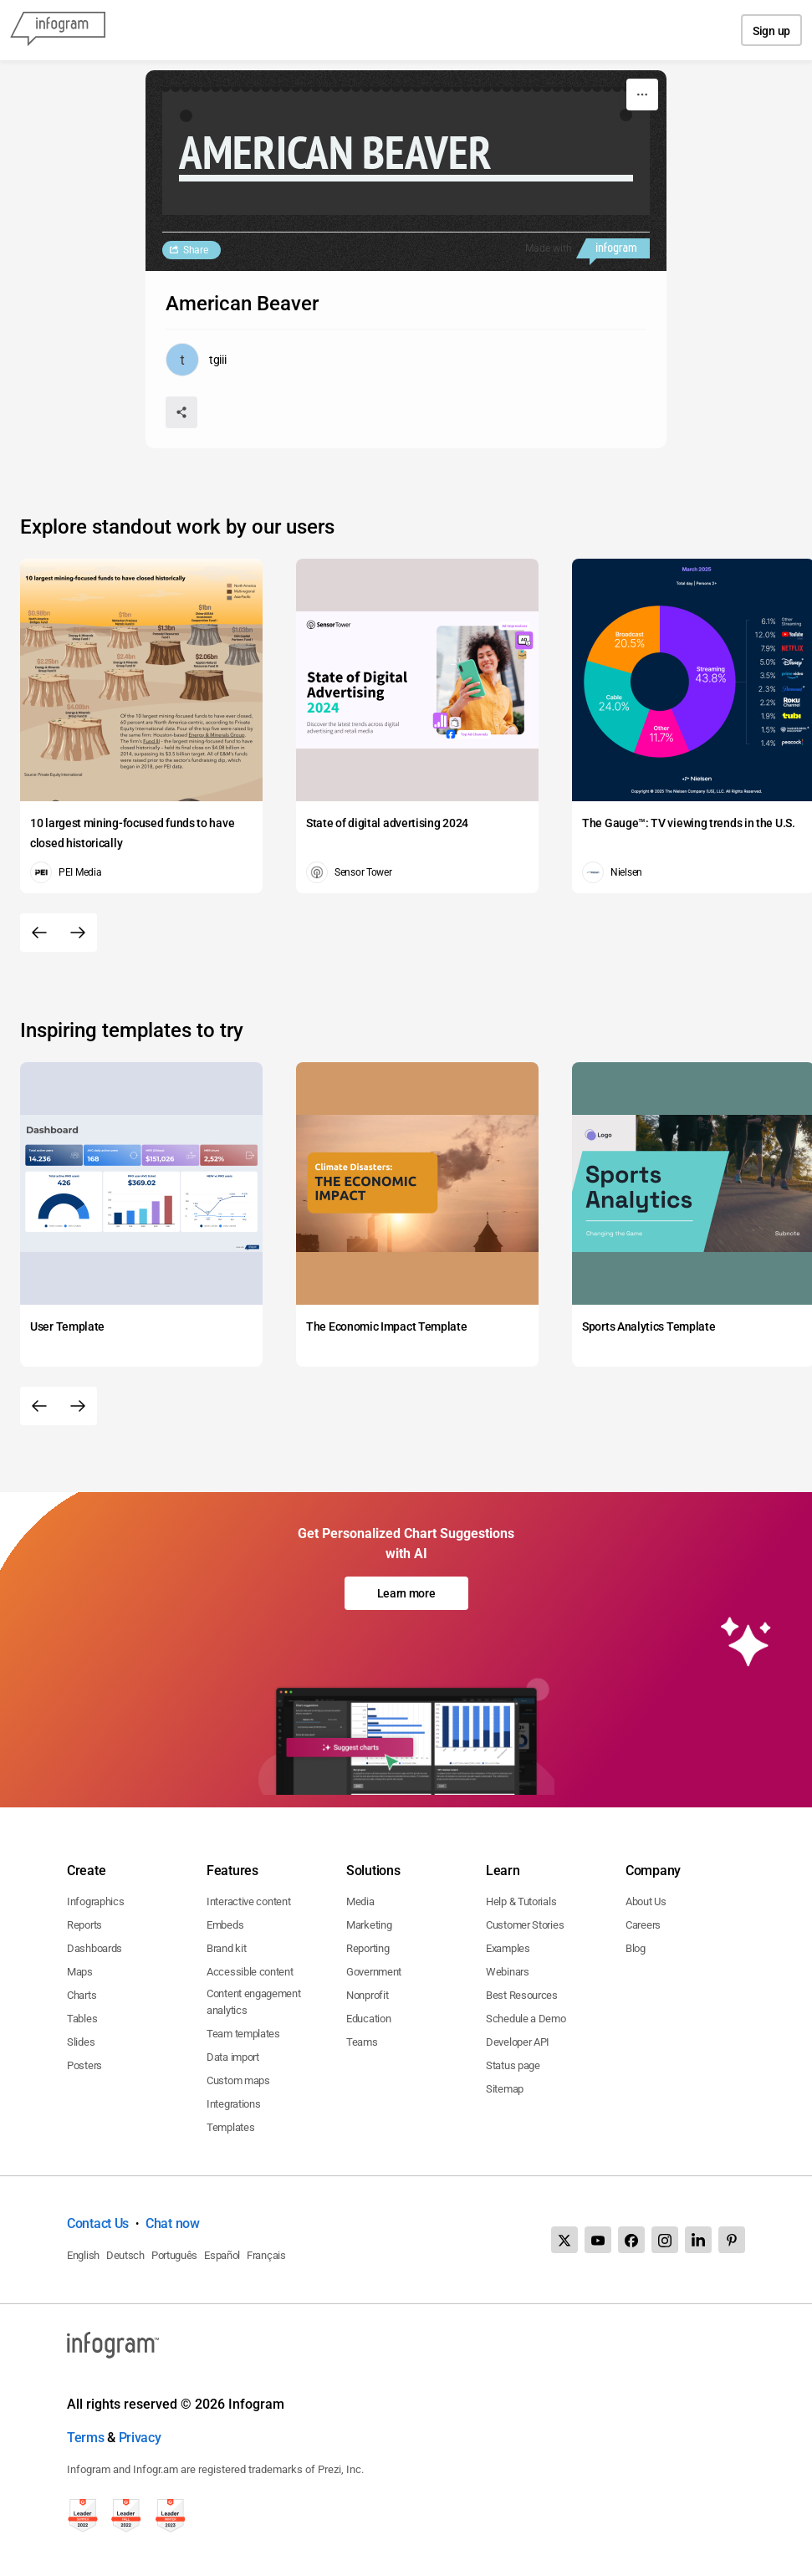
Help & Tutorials (521, 1901)
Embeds (225, 1925)
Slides (80, 2042)
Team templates (243, 2033)
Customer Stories (525, 1925)
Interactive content (248, 1901)
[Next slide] (78, 932)
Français (266, 2255)
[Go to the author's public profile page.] (196, 359)
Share (195, 250)
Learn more (406, 1593)
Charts (81, 1995)
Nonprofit (367, 1995)
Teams (362, 2042)
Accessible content (250, 1971)
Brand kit (226, 1948)
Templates (230, 2127)
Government (373, 1971)
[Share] (181, 412)
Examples (508, 1948)
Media (360, 1901)
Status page (513, 2065)
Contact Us (98, 2223)
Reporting (367, 1948)
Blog (636, 1948)
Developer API (517, 2042)
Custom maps (238, 2080)
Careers (643, 1925)
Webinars (507, 1971)
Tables (82, 2018)
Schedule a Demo (526, 2018)
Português (174, 2255)
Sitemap (504, 2089)
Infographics (95, 1901)
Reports (84, 1925)
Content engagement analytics (254, 2001)
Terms (86, 2438)
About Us (646, 1901)
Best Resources (522, 1995)
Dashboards (94, 1948)
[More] (642, 94)
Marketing (368, 1925)
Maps (80, 1971)
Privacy (140, 2438)
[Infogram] (57, 30)
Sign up (771, 31)
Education (368, 2018)
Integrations (233, 2104)
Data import (233, 2057)
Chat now (173, 2223)
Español (222, 2255)
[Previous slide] (39, 932)
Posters (84, 2065)
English (83, 2255)
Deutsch (125, 2255)
